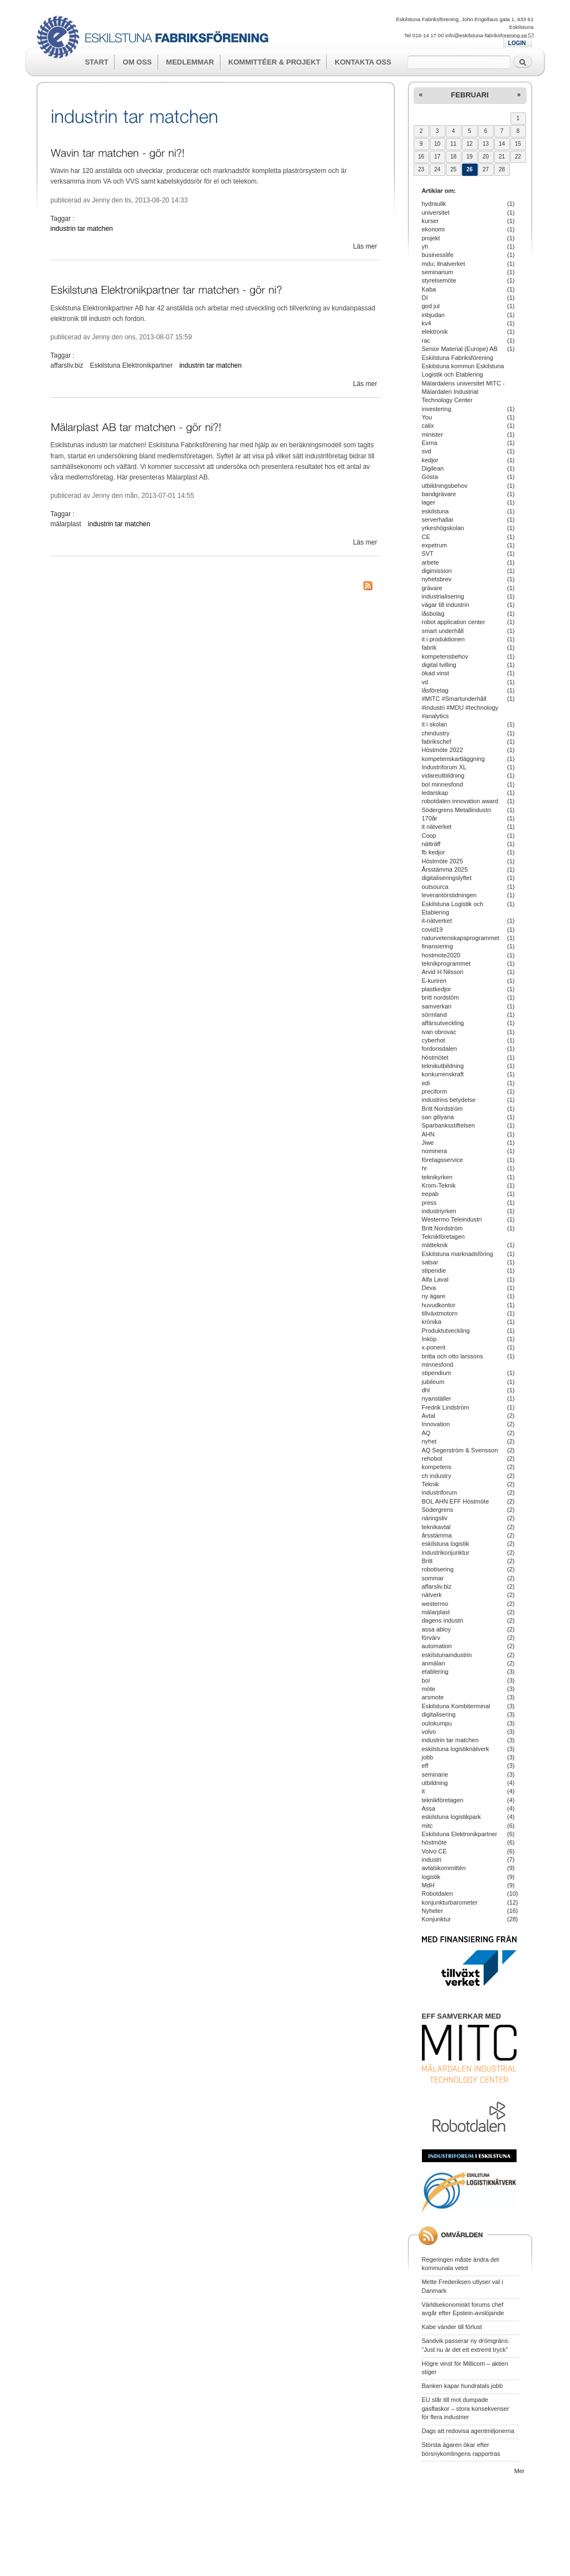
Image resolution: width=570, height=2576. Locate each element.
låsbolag (433, 613)
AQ (426, 1433)
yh (425, 246)
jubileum (433, 1381)
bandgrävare (439, 494)
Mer (519, 2471)
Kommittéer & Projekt (274, 62)
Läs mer (365, 246)
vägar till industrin (445, 604)
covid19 (432, 929)
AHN (428, 1134)
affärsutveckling (443, 1023)
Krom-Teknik (439, 1185)
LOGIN (517, 43)
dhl (426, 1390)
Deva (429, 1287)
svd (426, 451)
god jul (431, 306)
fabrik (429, 647)
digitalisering (439, 1714)
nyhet (429, 1441)
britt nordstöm (440, 997)
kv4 (426, 323)
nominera (435, 1151)
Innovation (436, 1424)
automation (437, 1646)
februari (470, 95)
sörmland (434, 1014)
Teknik (430, 1484)
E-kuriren (434, 980)
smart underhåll (443, 630)
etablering (435, 1671)
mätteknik (435, 1245)
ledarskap (435, 792)
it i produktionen (443, 639)
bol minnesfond (442, 784)
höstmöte (434, 1842)
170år (430, 818)
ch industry (436, 1475)
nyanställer (436, 1398)
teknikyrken (437, 1177)
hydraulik (434, 203)
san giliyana (438, 1117)
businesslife (438, 254)
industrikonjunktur (446, 1552)
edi (426, 1083)
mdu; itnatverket (443, 263)
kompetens (437, 1466)
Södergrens (438, 1509)
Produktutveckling (446, 1330)
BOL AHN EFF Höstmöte (455, 1501)
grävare (432, 588)
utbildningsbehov (445, 485)
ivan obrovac (439, 1032)
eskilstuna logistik (445, 1543)
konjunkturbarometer (450, 1902)
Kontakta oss (363, 62)
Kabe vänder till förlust (452, 2326)
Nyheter (432, 1910)
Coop (429, 835)
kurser (430, 220)
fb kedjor (433, 852)
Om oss (137, 62)
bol (426, 1680)
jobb (428, 1757)
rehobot (432, 1458)
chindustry (436, 733)
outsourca (435, 886)
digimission (437, 570)
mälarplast (66, 524)
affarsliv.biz (67, 365)
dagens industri (442, 1620)
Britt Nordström (442, 1108)
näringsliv (435, 1518)
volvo (429, 1731)
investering (436, 409)
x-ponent (434, 1347)
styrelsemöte (439, 280)
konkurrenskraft (443, 1074)
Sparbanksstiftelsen (448, 1125)
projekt (431, 238)
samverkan (437, 1006)
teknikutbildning (443, 1065)
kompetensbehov (445, 656)
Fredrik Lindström (445, 1407)
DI (425, 297)
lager (428, 502)
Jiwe (428, 1142)
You (427, 417)
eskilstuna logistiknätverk (455, 1749)
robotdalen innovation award (460, 801)
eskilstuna (435, 511)
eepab (430, 1193)
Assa (428, 1808)
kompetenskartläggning (453, 758)
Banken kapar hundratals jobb (462, 2385)
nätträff (431, 843)
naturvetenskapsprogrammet (460, 938)
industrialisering (443, 596)
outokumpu (437, 1723)
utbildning (435, 1782)
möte (428, 1688)
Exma (430, 442)
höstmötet (435, 1057)
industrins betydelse (449, 1099)
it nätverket (437, 826)
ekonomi (433, 229)
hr (425, 1168)
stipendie (434, 1270)
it (423, 1791)
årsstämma (437, 1535)
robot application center (453, 622)
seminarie (435, 1774)
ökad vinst (435, 673)
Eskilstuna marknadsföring (457, 1253)
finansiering (437, 946)
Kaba (429, 289)
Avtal (428, 1415)
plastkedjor (436, 989)
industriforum (439, 1492)
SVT (428, 553)
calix (428, 425)
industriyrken (439, 1211)
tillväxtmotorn (440, 1313)
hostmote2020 (441, 955)
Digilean (433, 468)
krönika (431, 1321)
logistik (431, 1876)
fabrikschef (436, 741)
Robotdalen (437, 1893)
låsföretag (435, 690)
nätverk (432, 1594)
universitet (436, 212)
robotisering (438, 1569)
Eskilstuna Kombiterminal (456, 1706)
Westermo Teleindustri (452, 1219)
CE (426, 536)
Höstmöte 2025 (442, 861)
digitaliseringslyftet (447, 877)
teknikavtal (436, 1527)
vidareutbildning (443, 775)
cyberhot (433, 1040)
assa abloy (436, 1629)
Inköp (429, 1339)
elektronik (435, 331)
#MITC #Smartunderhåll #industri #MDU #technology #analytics (460, 707)
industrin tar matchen (82, 229)
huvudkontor (438, 1305)
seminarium (438, 272)
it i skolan (435, 724)
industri (431, 1859)
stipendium (436, 1372)
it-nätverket (437, 920)
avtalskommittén (444, 1868)
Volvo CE (434, 1851)
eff (425, 1765)
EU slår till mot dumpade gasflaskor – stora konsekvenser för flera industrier (465, 2408)
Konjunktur (436, 1919)
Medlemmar (190, 62)
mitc (427, 1825)
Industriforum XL (444, 767)
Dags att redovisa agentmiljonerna (468, 2430)
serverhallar (438, 519)
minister (432, 434)
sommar (433, 1578)
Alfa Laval (435, 1279)
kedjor (430, 460)
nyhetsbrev (437, 579)
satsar (430, 1262)
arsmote (433, 1697)
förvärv (431, 1637)
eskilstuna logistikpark (451, 1816)
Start (96, 62)
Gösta (430, 476)
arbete (430, 562)
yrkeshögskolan (443, 528)
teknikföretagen (443, 1800)
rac (426, 340)
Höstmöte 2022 (442, 749)
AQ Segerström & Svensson (460, 1450)
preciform (435, 1091)
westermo (435, 1603)
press (429, 1202)
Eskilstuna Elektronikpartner (131, 365)
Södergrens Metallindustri (456, 810)
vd (425, 682)
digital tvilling (439, 664)
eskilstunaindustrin (447, 1655)
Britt (427, 1561)
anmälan (433, 1663)
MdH (428, 1885)
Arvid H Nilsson (443, 971)
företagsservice (442, 1159)
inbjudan (433, 315)
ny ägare (434, 1296)
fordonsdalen (439, 1048)
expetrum (435, 545)
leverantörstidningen (449, 895)
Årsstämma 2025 (445, 869)
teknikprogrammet (446, 963)
